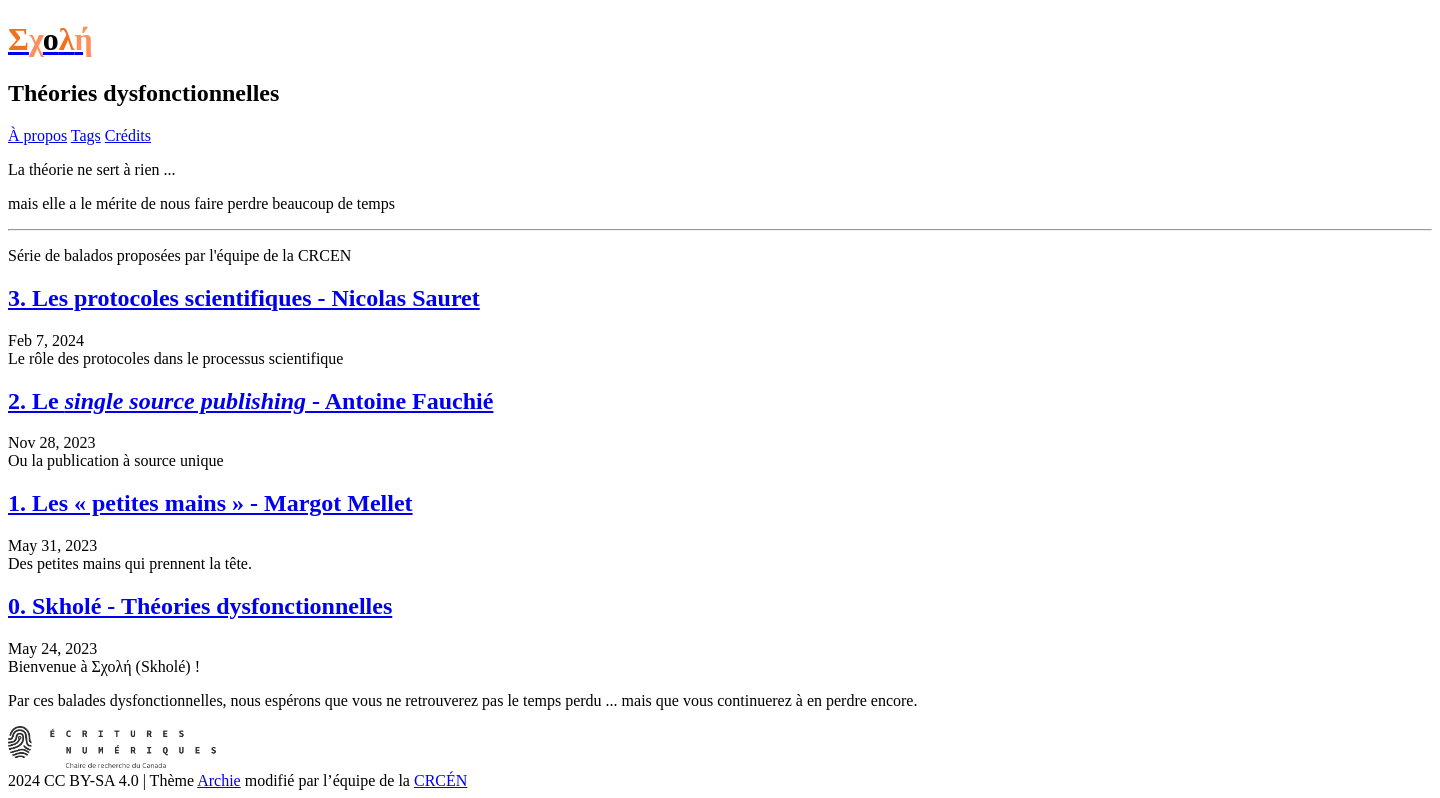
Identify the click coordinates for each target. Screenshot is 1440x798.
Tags (86, 135)
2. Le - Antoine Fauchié (250, 401)
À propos (37, 135)
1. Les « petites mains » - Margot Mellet (210, 503)
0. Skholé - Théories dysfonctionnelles (200, 606)
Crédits (128, 135)
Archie (219, 780)
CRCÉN (440, 780)
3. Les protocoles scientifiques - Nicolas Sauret (244, 298)
